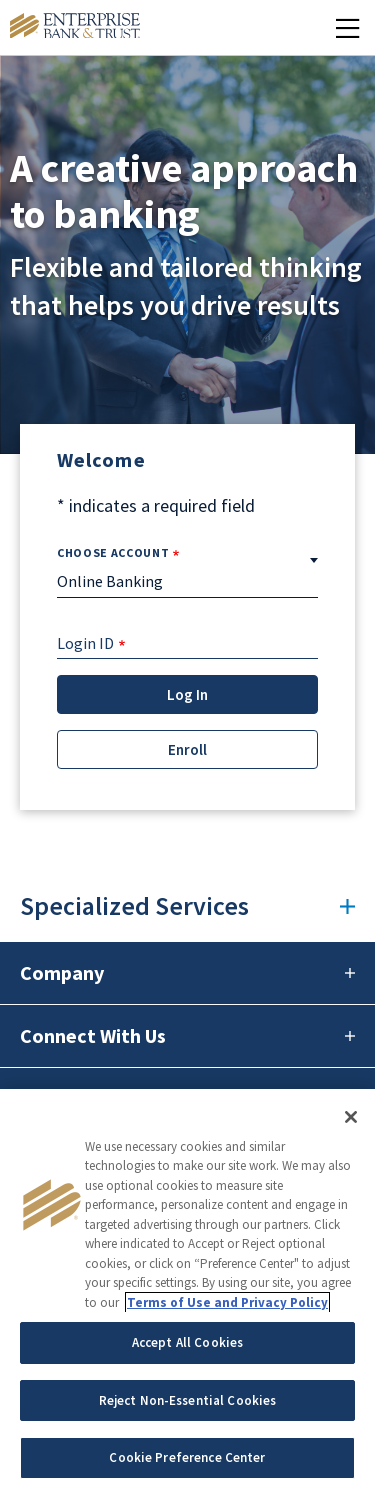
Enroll (187, 749)
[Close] (351, 1117)
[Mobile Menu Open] (347, 27)
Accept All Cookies (187, 1342)
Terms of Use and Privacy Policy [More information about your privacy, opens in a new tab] (227, 1302)
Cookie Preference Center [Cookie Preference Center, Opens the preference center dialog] (187, 1457)
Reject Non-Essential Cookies (188, 1400)
